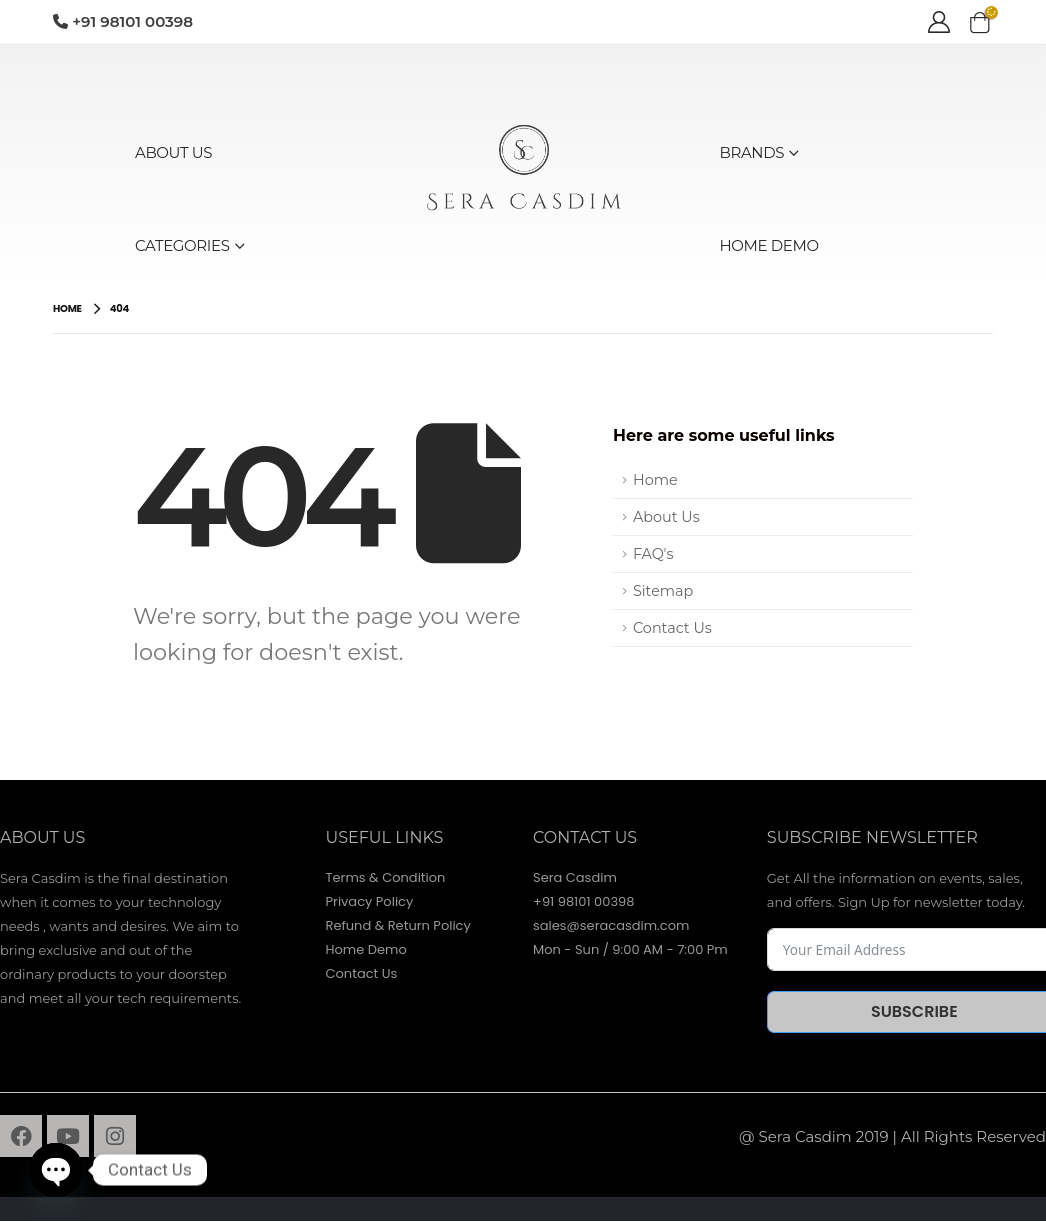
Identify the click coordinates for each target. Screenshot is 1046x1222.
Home (655, 480)
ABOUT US (173, 152)
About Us (666, 517)
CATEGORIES (182, 245)
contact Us (585, 837)
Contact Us (672, 628)
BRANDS (752, 152)
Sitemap (663, 591)
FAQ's (653, 554)
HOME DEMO (769, 245)
